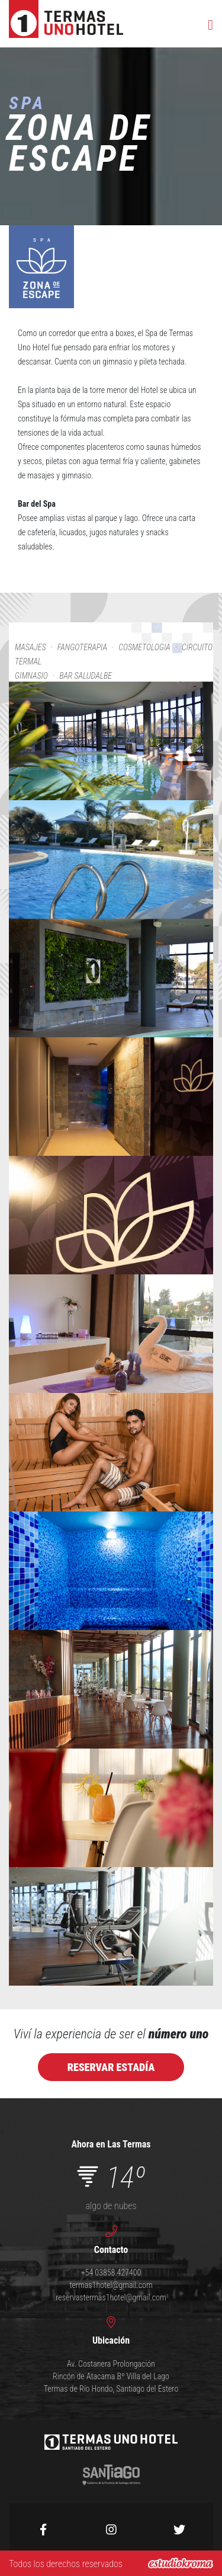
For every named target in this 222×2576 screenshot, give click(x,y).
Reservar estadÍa (111, 2067)
